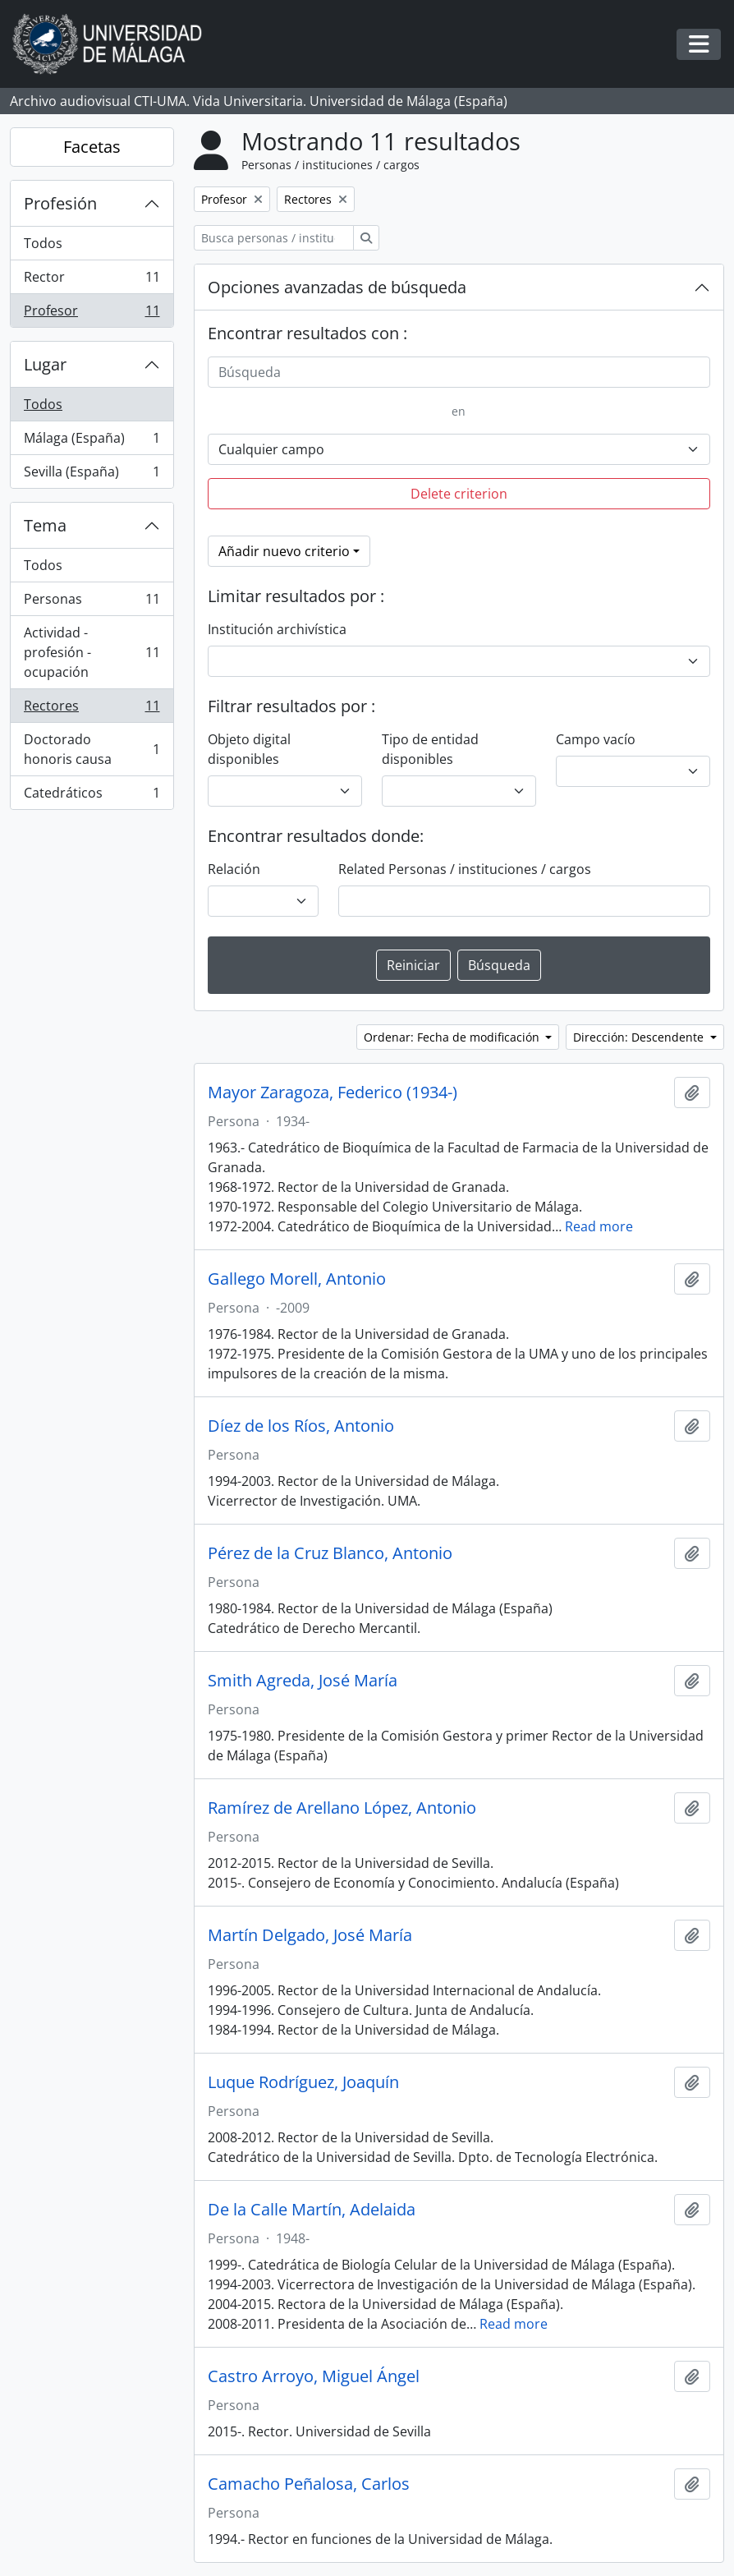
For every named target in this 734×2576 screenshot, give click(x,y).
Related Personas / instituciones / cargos (464, 869)
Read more (599, 1226)
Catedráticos (91, 796)
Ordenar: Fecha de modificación (453, 1037)
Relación (234, 869)
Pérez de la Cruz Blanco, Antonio (330, 1553)
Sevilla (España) (91, 475)
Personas (91, 602)
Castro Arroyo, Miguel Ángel (314, 2376)
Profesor (91, 314)
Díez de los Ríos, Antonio (301, 1426)
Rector (91, 280)
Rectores (91, 709)
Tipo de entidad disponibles (430, 749)
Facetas (92, 147)
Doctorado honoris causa (91, 749)
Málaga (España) (91, 441)
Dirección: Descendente (640, 1037)
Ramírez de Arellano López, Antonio (342, 1808)
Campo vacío (595, 739)
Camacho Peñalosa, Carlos (309, 2484)
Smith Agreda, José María (302, 1680)
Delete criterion (459, 494)
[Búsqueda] (459, 372)
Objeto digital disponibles (249, 749)
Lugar (45, 364)
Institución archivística (277, 629)
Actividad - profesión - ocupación (91, 652)
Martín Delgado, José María (310, 1935)
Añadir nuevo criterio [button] (284, 551)
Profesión (60, 203)
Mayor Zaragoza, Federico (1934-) (332, 1092)
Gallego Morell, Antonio (297, 1279)
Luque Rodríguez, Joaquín (303, 2082)
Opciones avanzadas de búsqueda (337, 287)
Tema (45, 525)
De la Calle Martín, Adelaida (311, 2210)
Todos (43, 243)
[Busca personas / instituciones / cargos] (274, 238)
